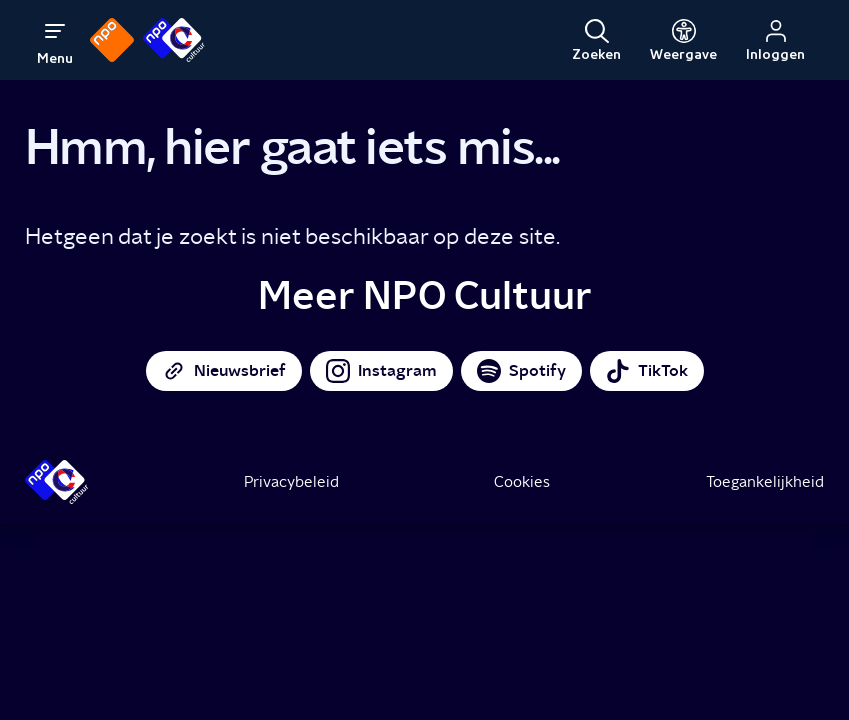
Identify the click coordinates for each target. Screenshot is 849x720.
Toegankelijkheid (765, 482)
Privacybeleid (291, 482)
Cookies (522, 482)
